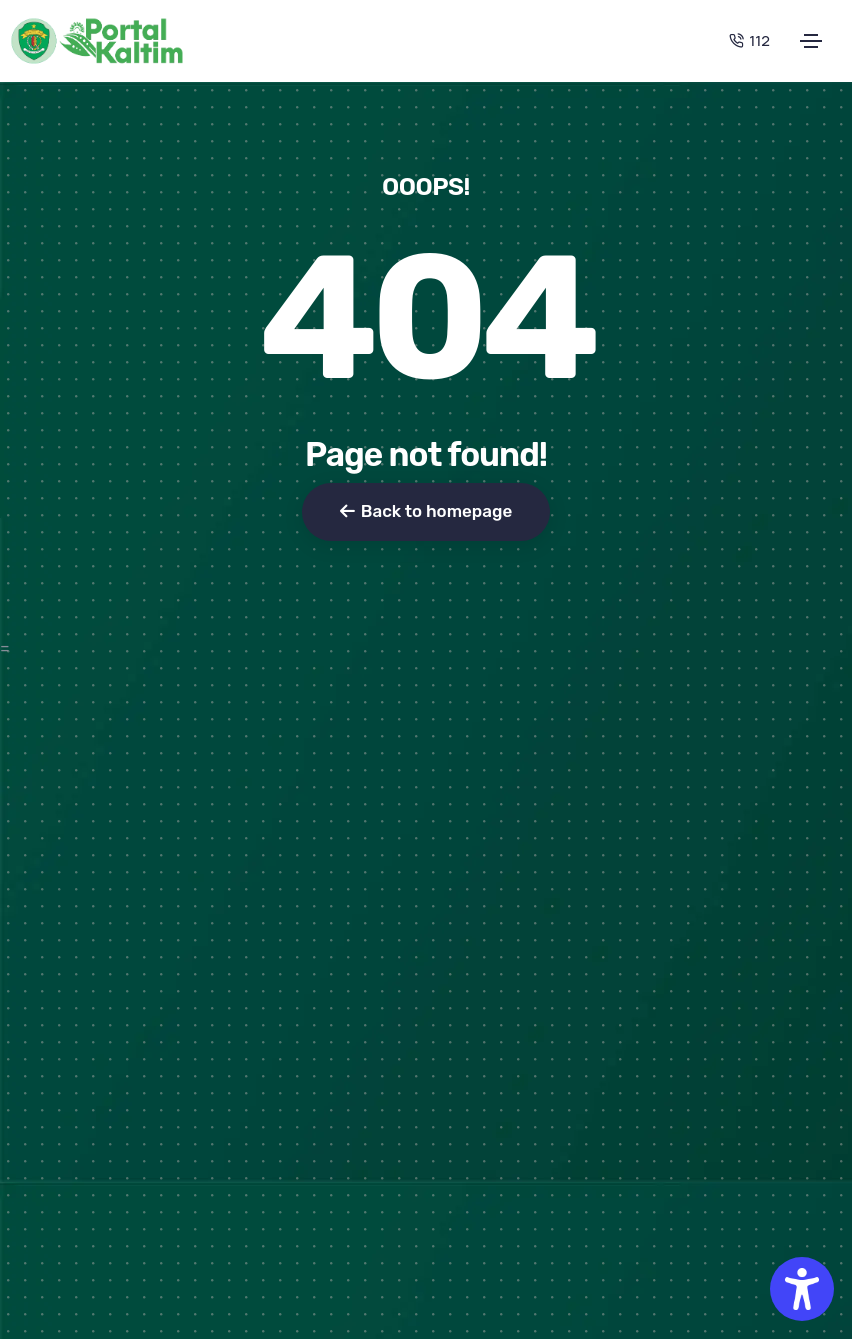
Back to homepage (426, 511)
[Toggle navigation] (811, 41)
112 (749, 40)
